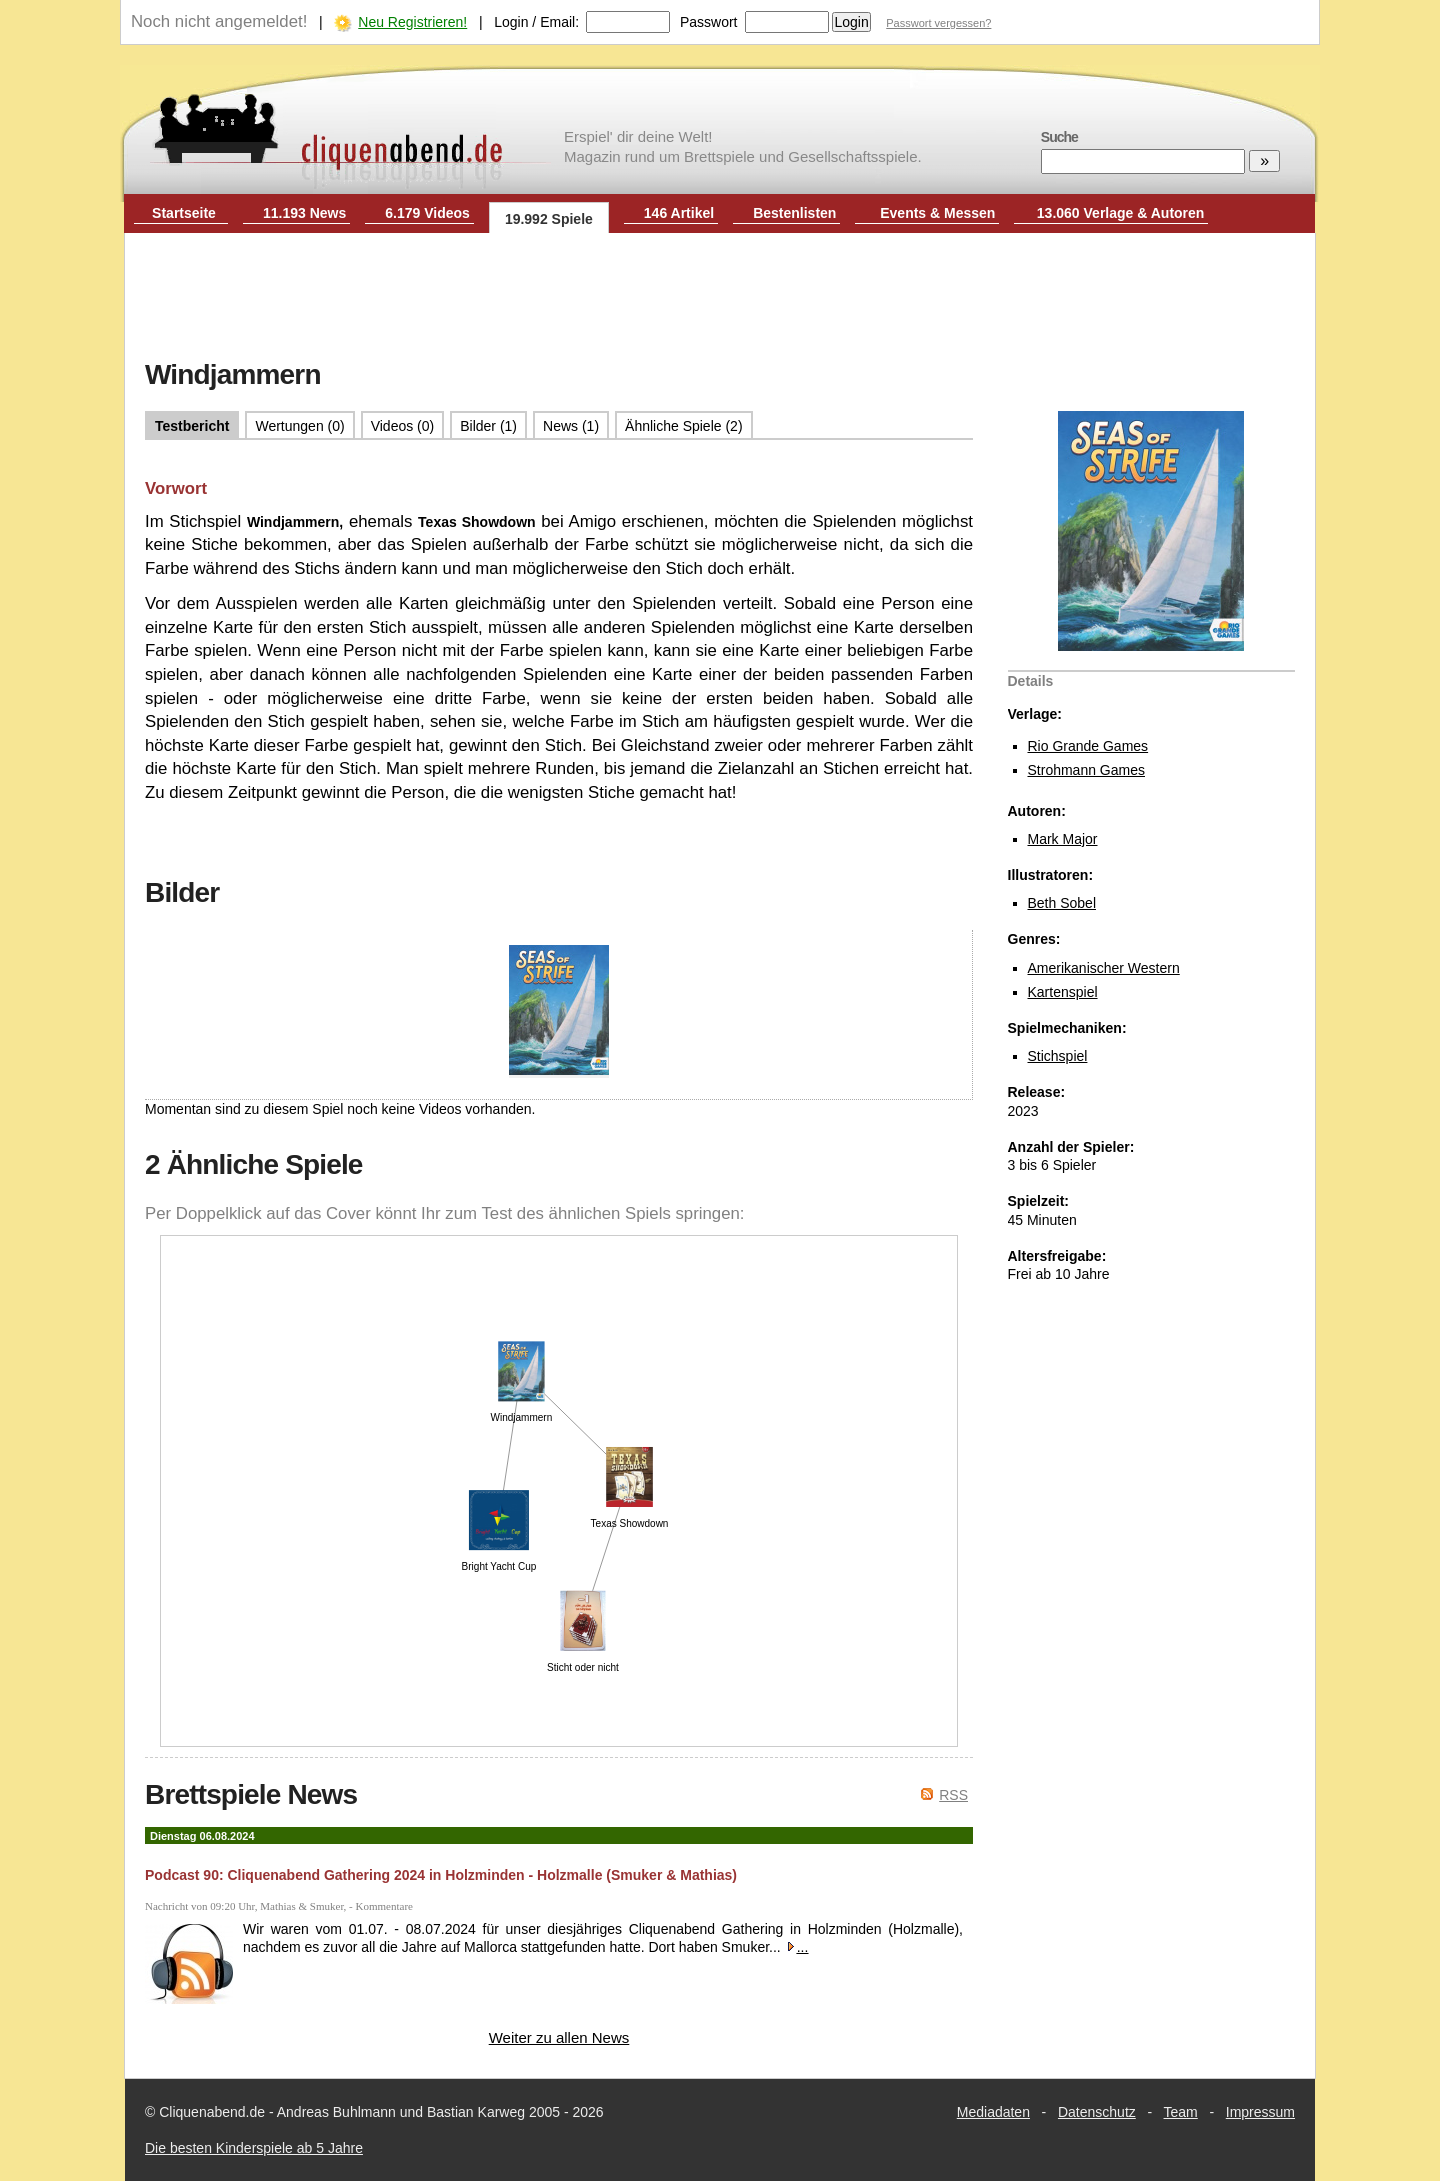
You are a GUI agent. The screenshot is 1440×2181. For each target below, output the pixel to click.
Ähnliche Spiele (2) (684, 426)
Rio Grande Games (1088, 746)
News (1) (571, 426)
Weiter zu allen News (559, 2037)
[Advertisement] (720, 298)
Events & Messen (937, 213)
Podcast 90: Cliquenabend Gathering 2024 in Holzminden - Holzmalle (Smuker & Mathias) (441, 1875)
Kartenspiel (1063, 992)
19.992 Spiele (549, 219)
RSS (953, 1795)
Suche (1059, 137)
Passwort (709, 22)
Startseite (184, 213)
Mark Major (1063, 839)
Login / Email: (536, 22)
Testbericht (192, 426)
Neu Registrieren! (412, 22)
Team (1181, 2112)
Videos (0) (403, 426)
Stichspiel (1058, 1056)
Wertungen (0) (299, 426)
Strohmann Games (1087, 770)
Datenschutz (1097, 2112)
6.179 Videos (427, 213)
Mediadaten (993, 2112)
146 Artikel (679, 213)
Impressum (1260, 2112)
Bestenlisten (794, 213)
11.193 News (304, 213)
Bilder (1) (488, 426)
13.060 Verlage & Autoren (1121, 213)
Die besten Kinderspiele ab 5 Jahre (254, 2148)
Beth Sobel (1062, 903)
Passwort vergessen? (938, 23)
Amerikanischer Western (1104, 968)
